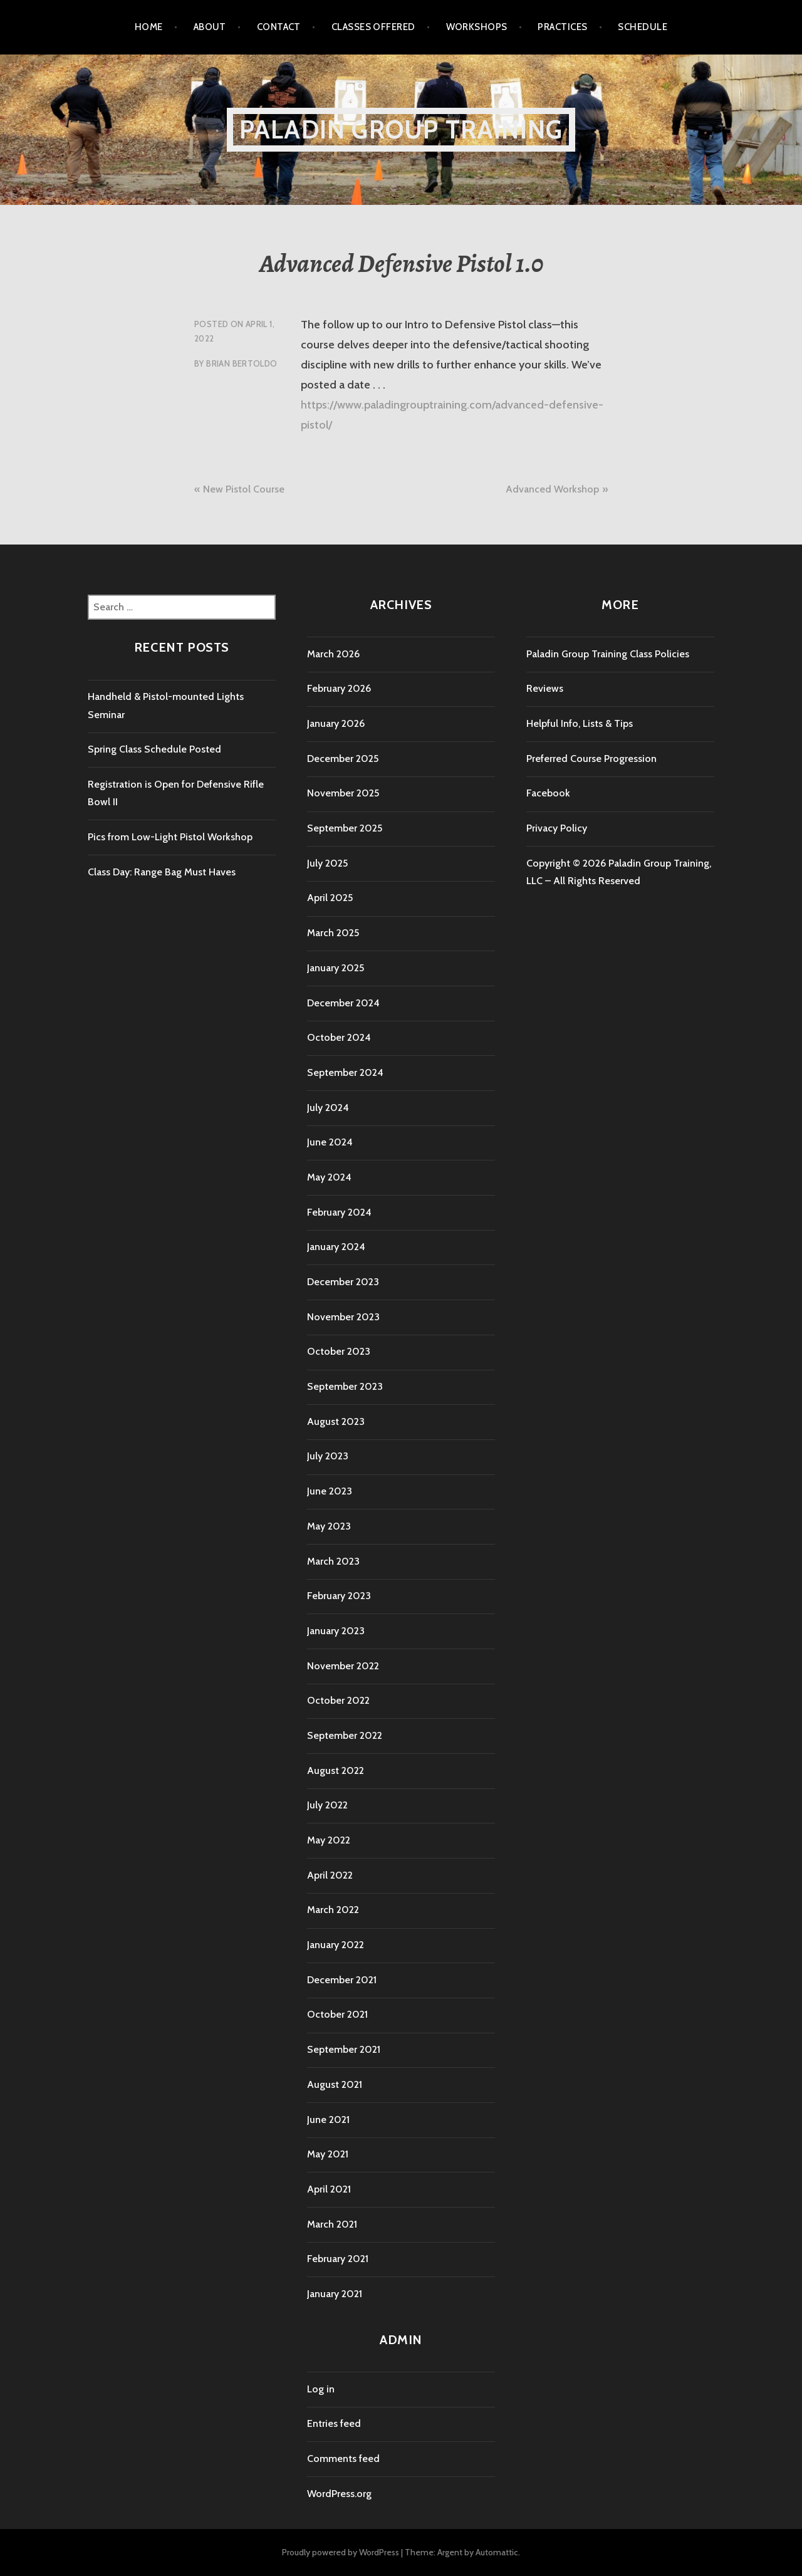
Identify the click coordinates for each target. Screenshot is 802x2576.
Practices (562, 27)
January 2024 (336, 1247)
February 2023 (339, 1596)
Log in (321, 2389)
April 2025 (330, 898)
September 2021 (343, 2049)
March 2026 (333, 654)
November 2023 (343, 1317)
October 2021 (337, 2014)
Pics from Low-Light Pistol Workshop (170, 837)
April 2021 (329, 2189)
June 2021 (328, 2119)
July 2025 (327, 863)
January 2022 (335, 1945)
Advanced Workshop (552, 489)
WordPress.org (339, 2494)
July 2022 (327, 1805)
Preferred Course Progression (591, 758)
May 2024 (329, 1177)
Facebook (548, 793)
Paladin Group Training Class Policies (607, 654)
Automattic (497, 2552)
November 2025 (343, 793)
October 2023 (338, 1351)
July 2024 (328, 1107)
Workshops (477, 27)
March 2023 (333, 1561)
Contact (279, 27)
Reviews (544, 688)
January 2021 (334, 2294)
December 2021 (342, 1980)
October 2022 (338, 1700)
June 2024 (330, 1142)
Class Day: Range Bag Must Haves (162, 872)
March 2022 (333, 1910)
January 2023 (336, 1631)
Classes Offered (373, 27)
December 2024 (343, 1003)
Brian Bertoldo (241, 363)
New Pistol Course (243, 489)
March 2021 (332, 2224)
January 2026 (336, 723)
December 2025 (342, 758)
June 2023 (329, 1491)
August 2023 (336, 1421)
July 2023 (327, 1456)
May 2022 (328, 1840)
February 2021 (337, 2259)
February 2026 (339, 688)
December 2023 (343, 1282)
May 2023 (329, 1526)
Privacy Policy (556, 828)
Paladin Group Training (401, 129)
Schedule (642, 27)
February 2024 (339, 1212)
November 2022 (343, 1666)
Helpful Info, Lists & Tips (579, 723)
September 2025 (344, 828)
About (210, 27)
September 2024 (345, 1072)
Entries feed (334, 2423)
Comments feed (343, 2458)
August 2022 (335, 1770)
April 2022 (330, 1875)
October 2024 (339, 1037)
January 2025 (335, 968)
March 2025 (333, 933)
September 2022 (344, 1735)
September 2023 (345, 1386)
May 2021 (327, 2154)
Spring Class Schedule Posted (154, 749)
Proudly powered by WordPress (340, 2552)
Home (149, 27)
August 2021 (334, 2084)
